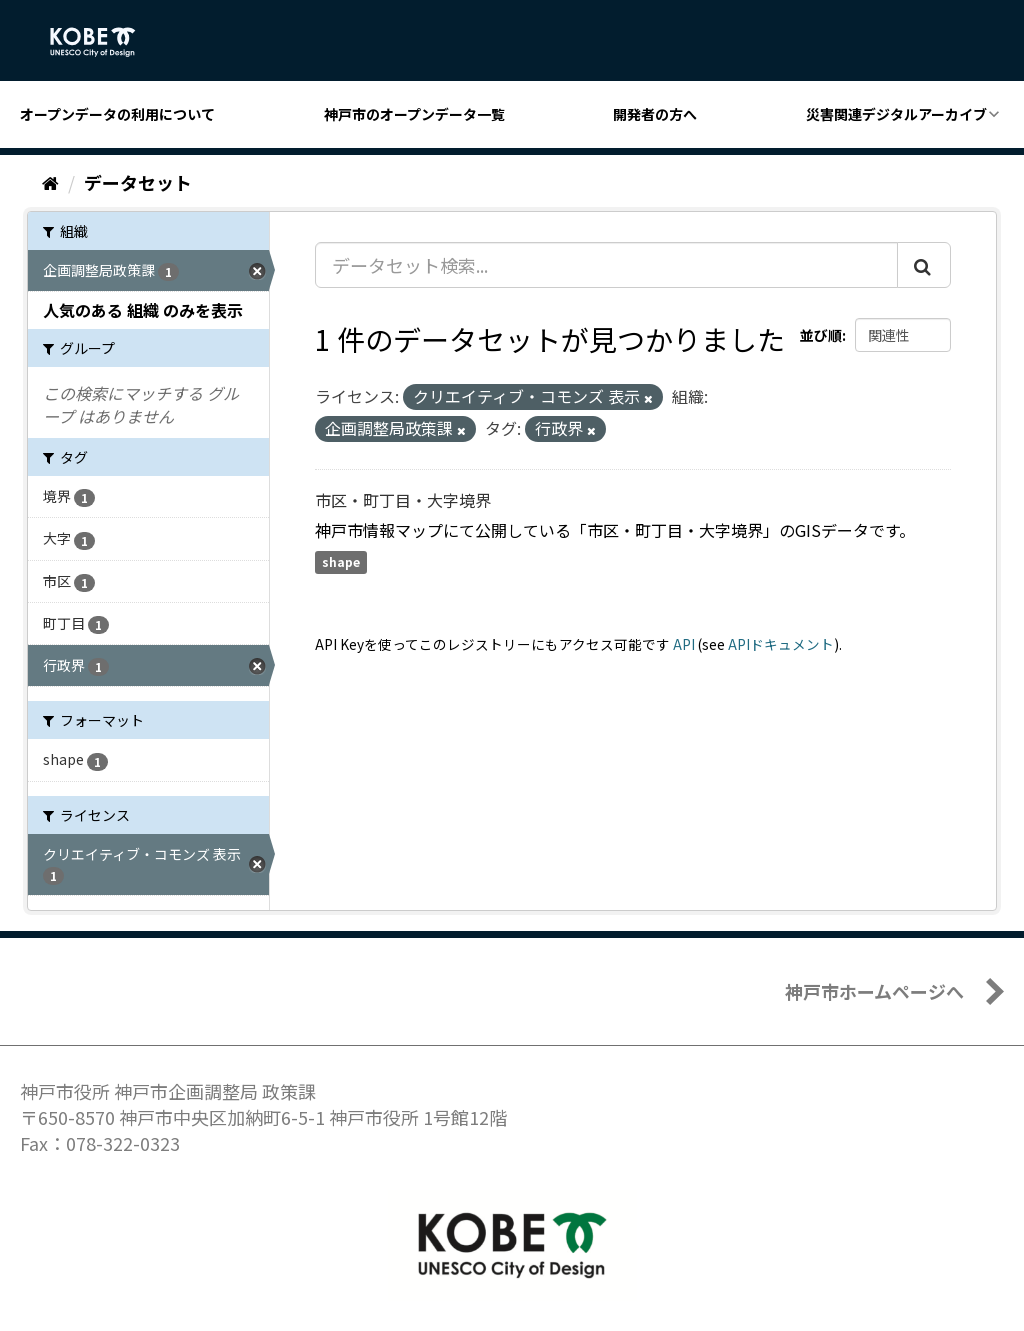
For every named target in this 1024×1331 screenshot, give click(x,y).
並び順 (821, 335)
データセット (138, 182)
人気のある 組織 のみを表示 (143, 310)
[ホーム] (50, 182)
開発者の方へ (655, 114)
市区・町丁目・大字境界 (403, 500)
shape (341, 562)
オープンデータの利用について (117, 114)
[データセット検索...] (606, 265)
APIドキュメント (781, 644)
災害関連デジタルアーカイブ (896, 114)
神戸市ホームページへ (874, 991)
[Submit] (924, 265)
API (684, 644)
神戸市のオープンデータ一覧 (414, 114)
